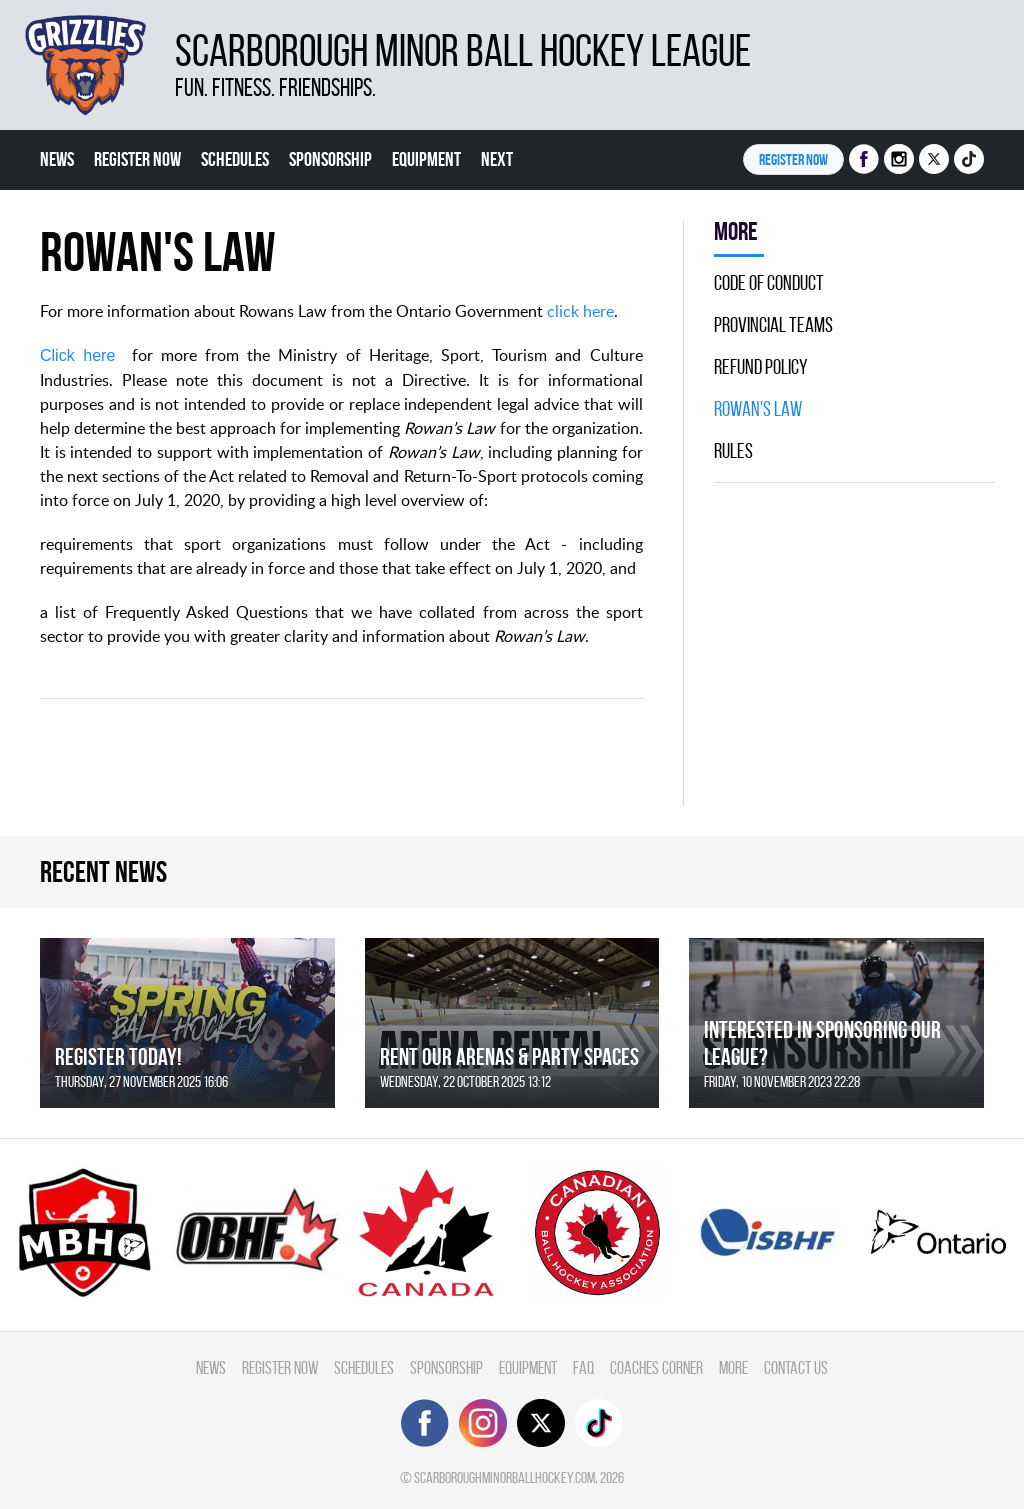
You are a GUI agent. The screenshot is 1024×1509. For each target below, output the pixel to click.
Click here (77, 355)
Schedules (235, 159)
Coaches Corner (656, 1367)
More (733, 1367)
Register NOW (793, 159)
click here (580, 311)
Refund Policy (761, 367)
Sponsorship (330, 159)
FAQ (583, 1367)
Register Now (137, 159)
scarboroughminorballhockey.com (504, 1477)
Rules (733, 451)
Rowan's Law (758, 409)
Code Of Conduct (769, 283)
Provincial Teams (773, 325)
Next (497, 159)
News (57, 159)
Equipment (426, 159)
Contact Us (796, 1367)
